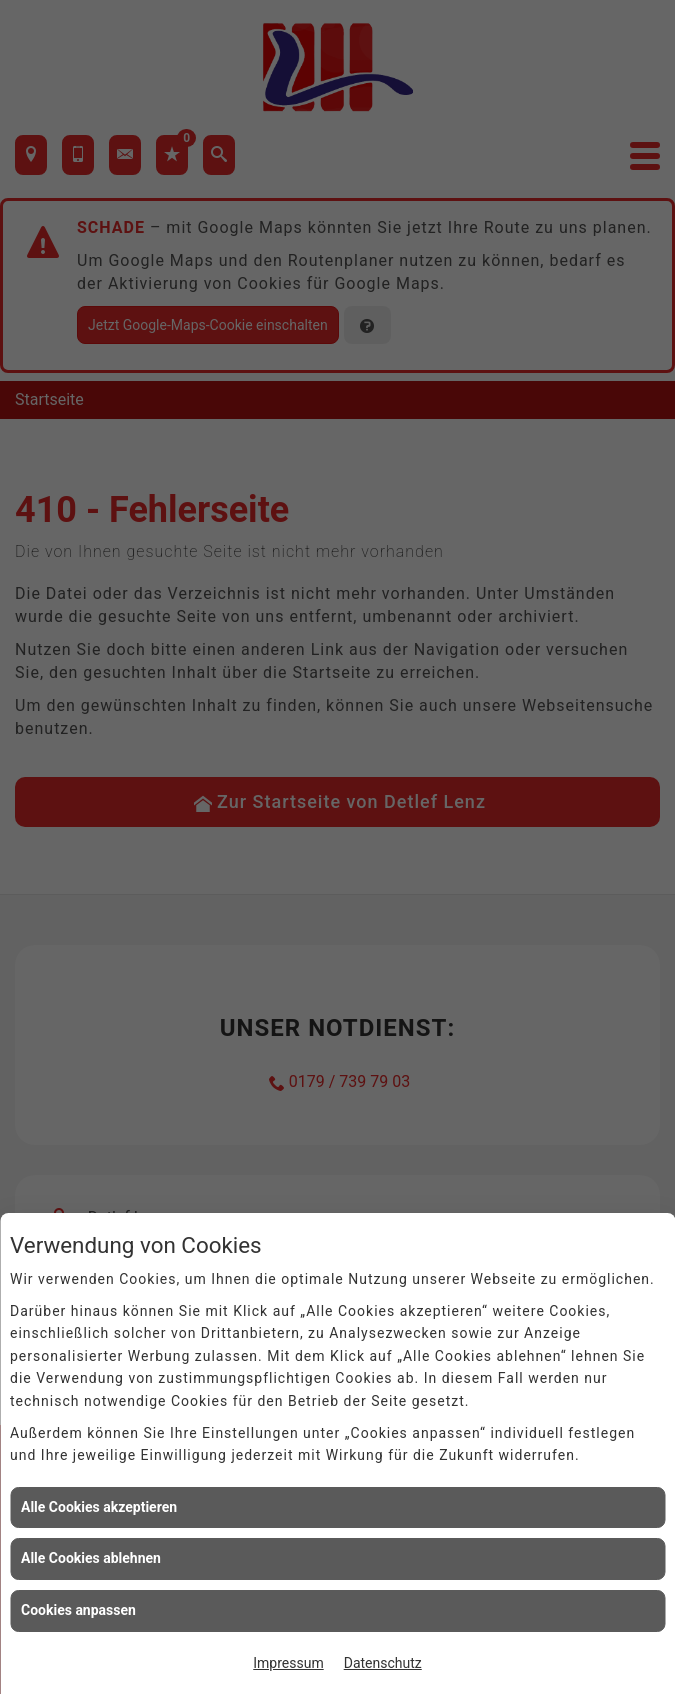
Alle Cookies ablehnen (91, 1558)
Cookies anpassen (78, 1610)
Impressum (288, 1663)
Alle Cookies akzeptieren (99, 1507)
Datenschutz (383, 1663)
